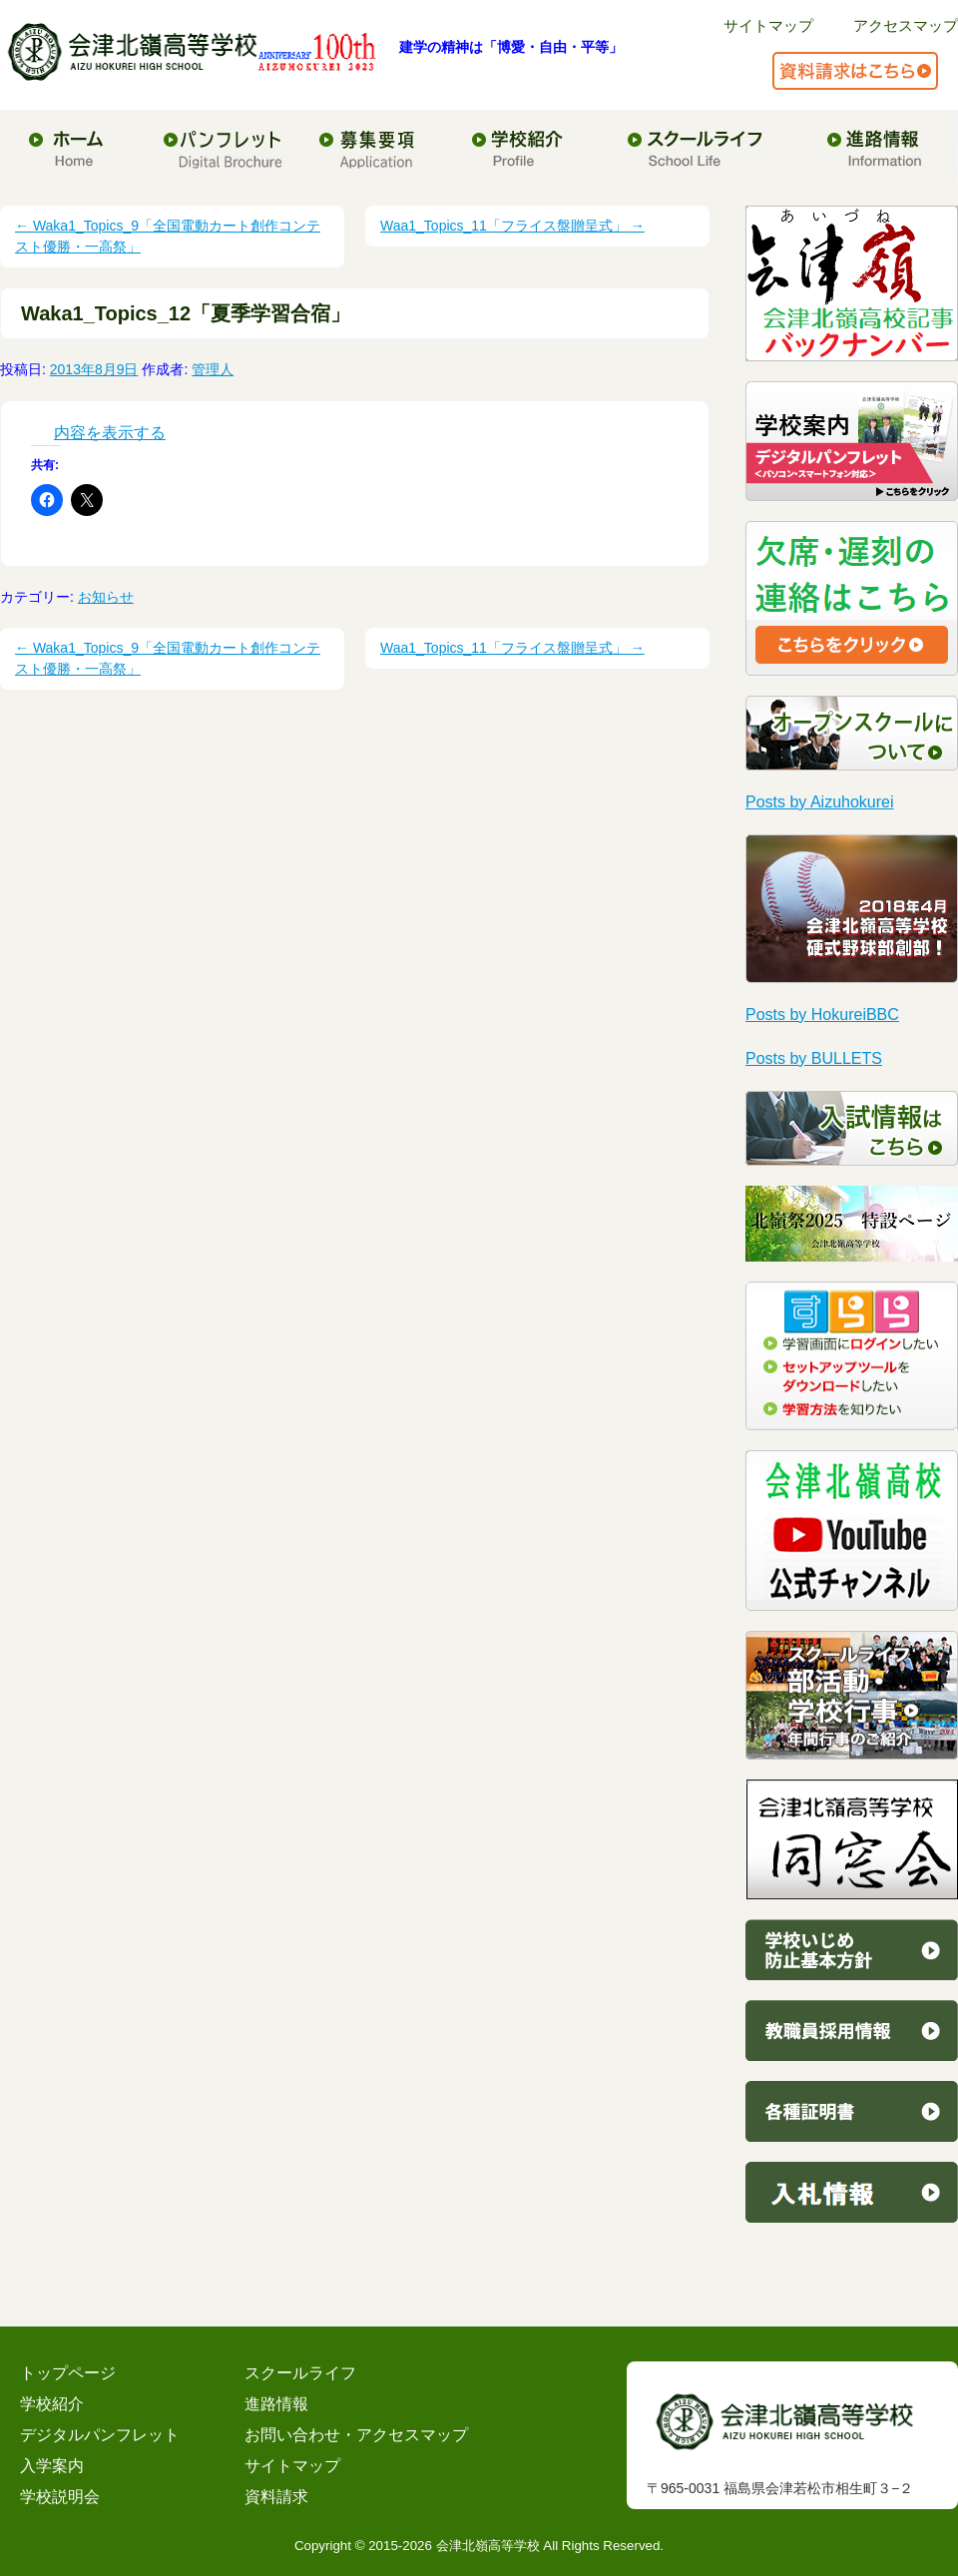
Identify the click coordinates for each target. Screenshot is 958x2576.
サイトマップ (768, 25)
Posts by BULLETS (813, 1058)
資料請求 (276, 2496)
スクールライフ (300, 2372)
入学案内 (52, 2465)
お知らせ (106, 597)
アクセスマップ (905, 25)
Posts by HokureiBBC (822, 1014)
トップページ (68, 2372)
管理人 (213, 369)
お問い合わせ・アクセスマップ (356, 2434)
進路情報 (276, 2403)
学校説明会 (60, 2496)
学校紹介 (52, 2403)
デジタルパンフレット (100, 2434)
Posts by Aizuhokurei (819, 801)
